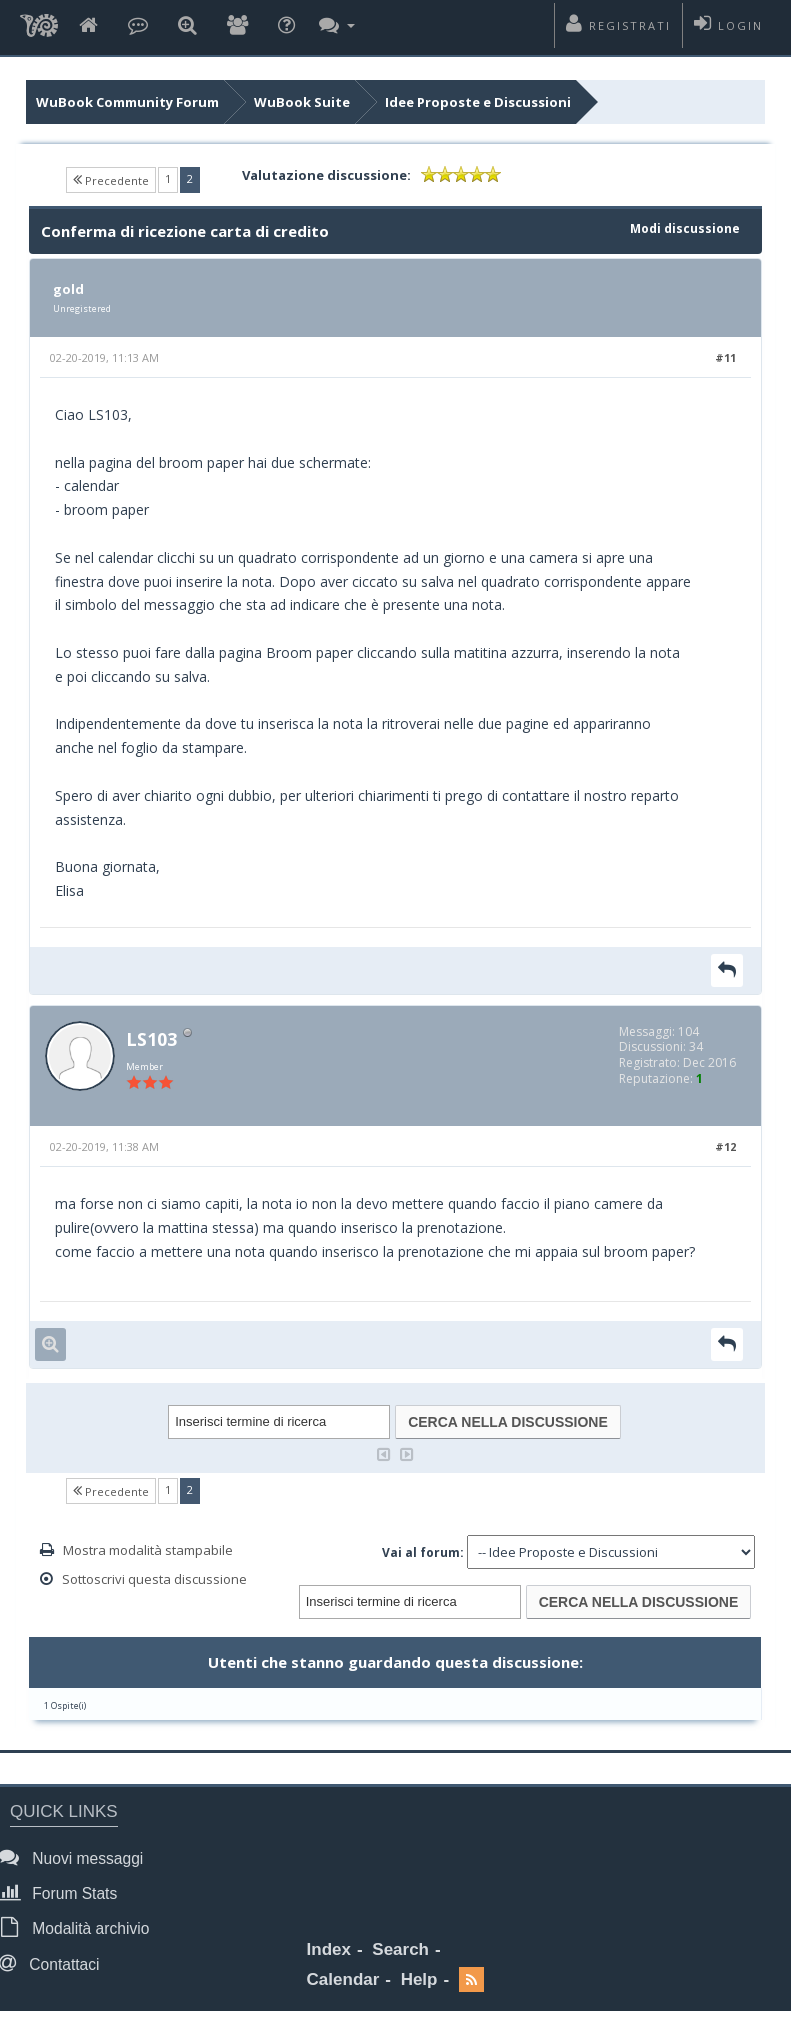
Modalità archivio (79, 1927)
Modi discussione (685, 228)
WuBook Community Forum (127, 102)
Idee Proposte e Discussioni (478, 102)
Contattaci (55, 1963)
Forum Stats (63, 1892)
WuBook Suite (302, 102)
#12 (725, 1146)
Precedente (111, 179)
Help (419, 1979)
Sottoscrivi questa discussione (154, 1579)
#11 (725, 357)
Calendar (343, 1979)
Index (329, 1949)
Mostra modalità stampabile (148, 1550)
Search (400, 1949)
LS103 (151, 1039)
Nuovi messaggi (76, 1857)
